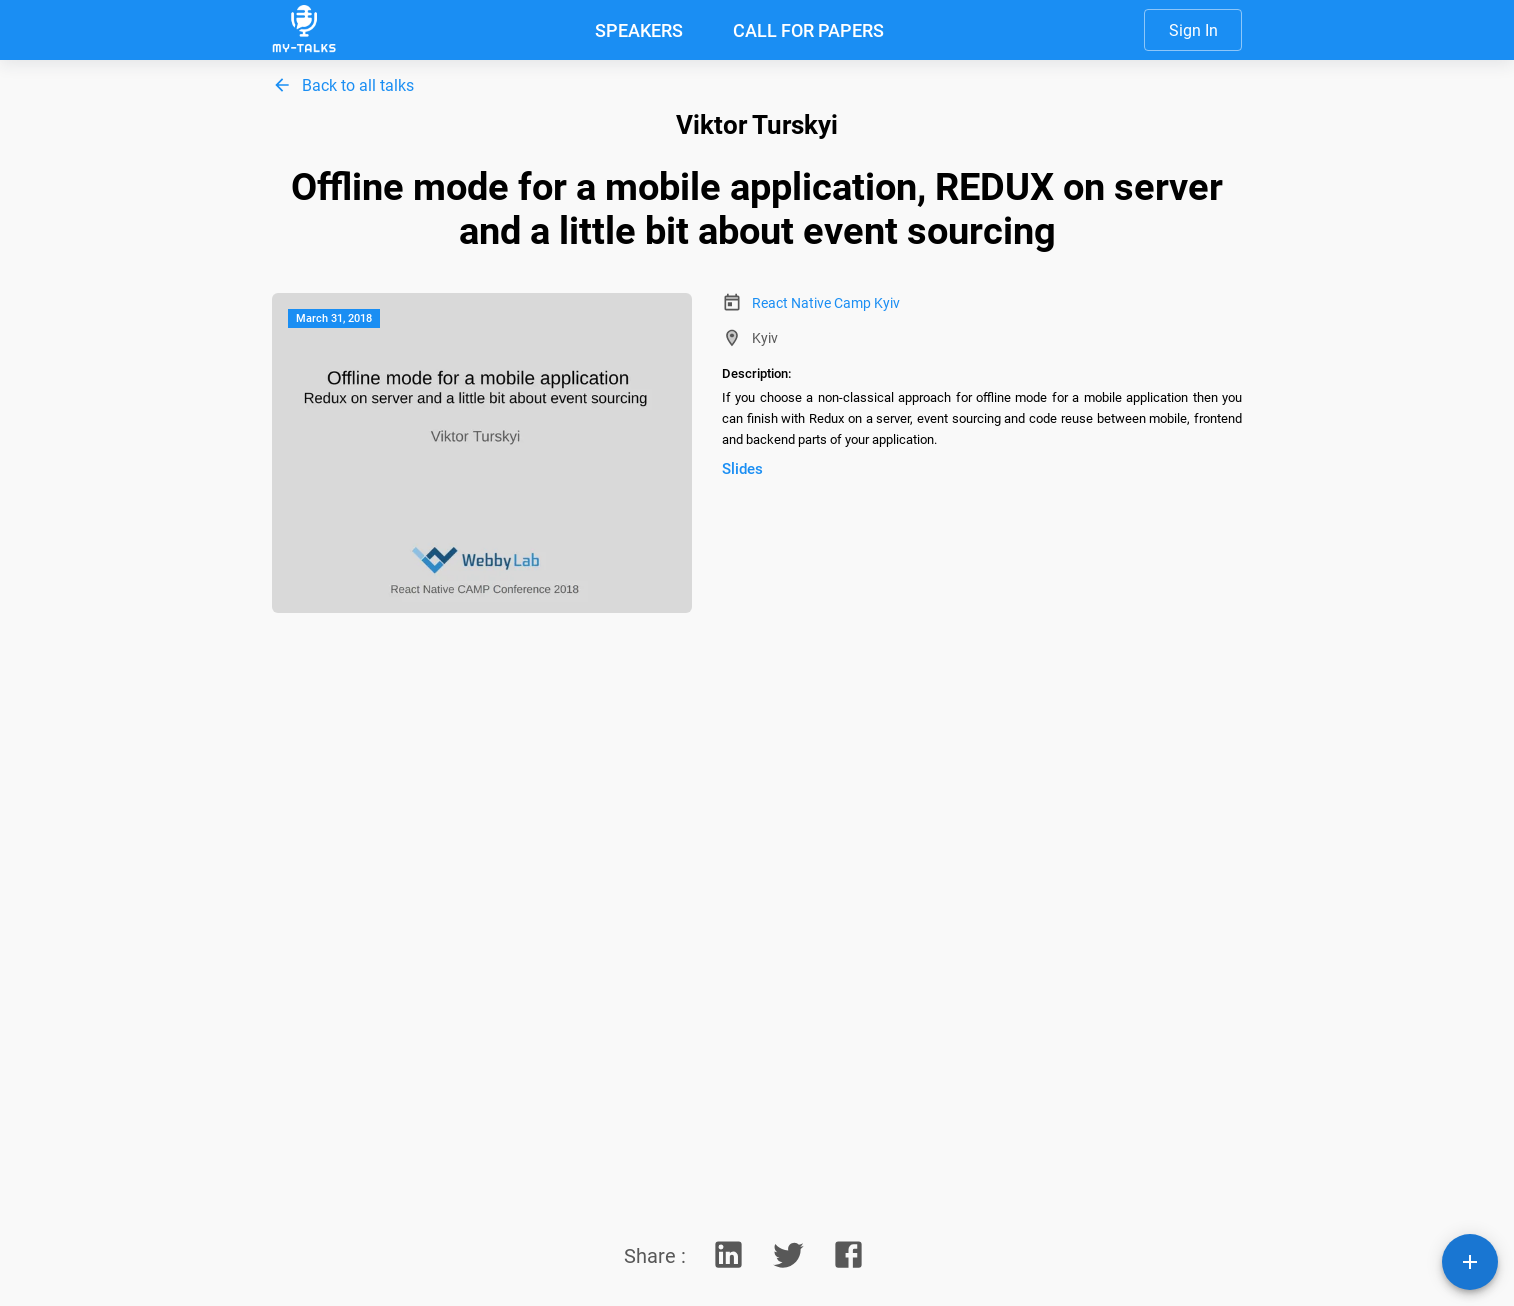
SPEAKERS (639, 30)
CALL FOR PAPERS (808, 30)
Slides (742, 469)
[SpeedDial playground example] (1470, 1262)
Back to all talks (358, 85)
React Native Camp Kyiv (826, 303)
